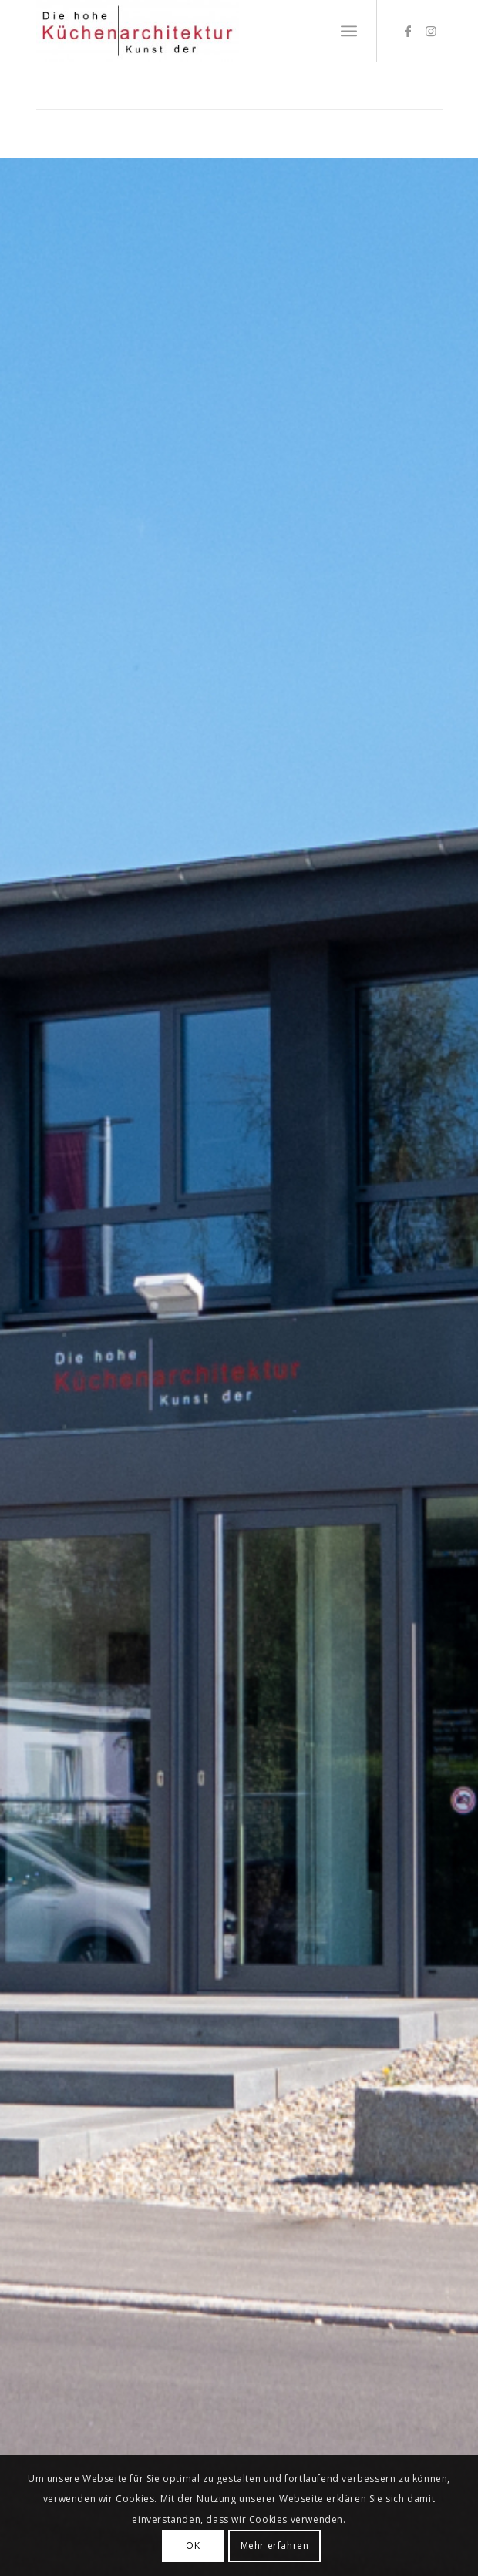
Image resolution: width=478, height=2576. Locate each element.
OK (193, 2545)
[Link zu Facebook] (407, 30)
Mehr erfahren (275, 2545)
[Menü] (349, 30)
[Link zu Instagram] (431, 30)
